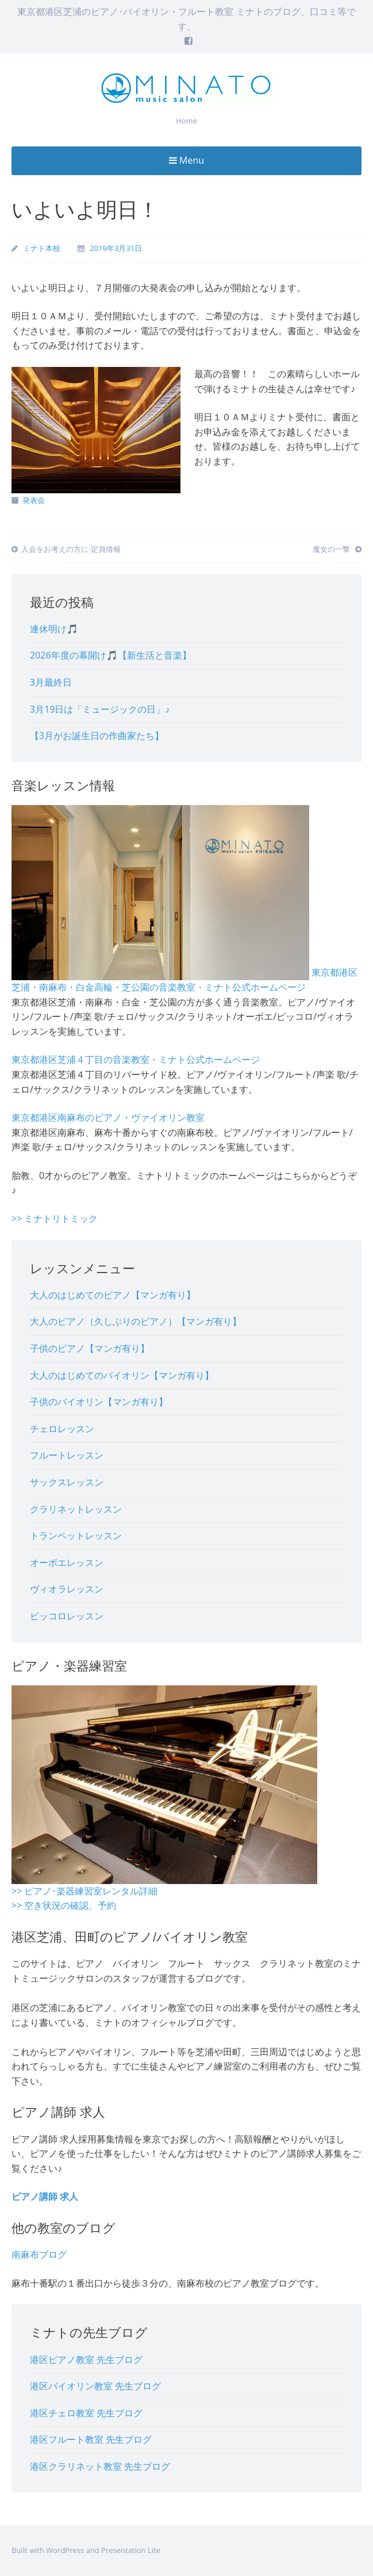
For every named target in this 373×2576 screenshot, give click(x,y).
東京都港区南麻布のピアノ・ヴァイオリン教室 (108, 1117)
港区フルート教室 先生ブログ (91, 2439)
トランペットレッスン (76, 1535)
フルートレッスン (66, 1455)
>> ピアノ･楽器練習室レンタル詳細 (84, 1891)
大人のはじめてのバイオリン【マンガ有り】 (122, 1375)
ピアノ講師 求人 (44, 2196)
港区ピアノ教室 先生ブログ (86, 2359)
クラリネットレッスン (76, 1509)
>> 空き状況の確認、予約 (63, 1905)
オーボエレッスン (66, 1562)
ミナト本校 (41, 248)
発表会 (33, 500)
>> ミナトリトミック (54, 1218)
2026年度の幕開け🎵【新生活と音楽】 (110, 655)
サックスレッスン (66, 1482)
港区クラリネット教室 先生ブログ (100, 2466)
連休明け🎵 (54, 628)
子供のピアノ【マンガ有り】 (89, 1348)
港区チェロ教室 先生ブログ (86, 2413)
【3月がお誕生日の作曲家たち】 (97, 735)
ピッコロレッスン (66, 1616)
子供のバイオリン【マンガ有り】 (99, 1401)
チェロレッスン (62, 1428)
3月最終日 (51, 682)
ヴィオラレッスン (66, 1589)
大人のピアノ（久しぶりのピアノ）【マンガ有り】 (135, 1321)
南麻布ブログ (39, 2254)
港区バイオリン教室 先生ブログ (95, 2386)
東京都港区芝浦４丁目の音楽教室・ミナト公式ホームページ (135, 1059)
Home (186, 120)
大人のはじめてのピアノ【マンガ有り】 (112, 1295)
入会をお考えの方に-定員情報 (66, 549)
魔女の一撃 (337, 549)
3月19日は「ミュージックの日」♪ (100, 709)
